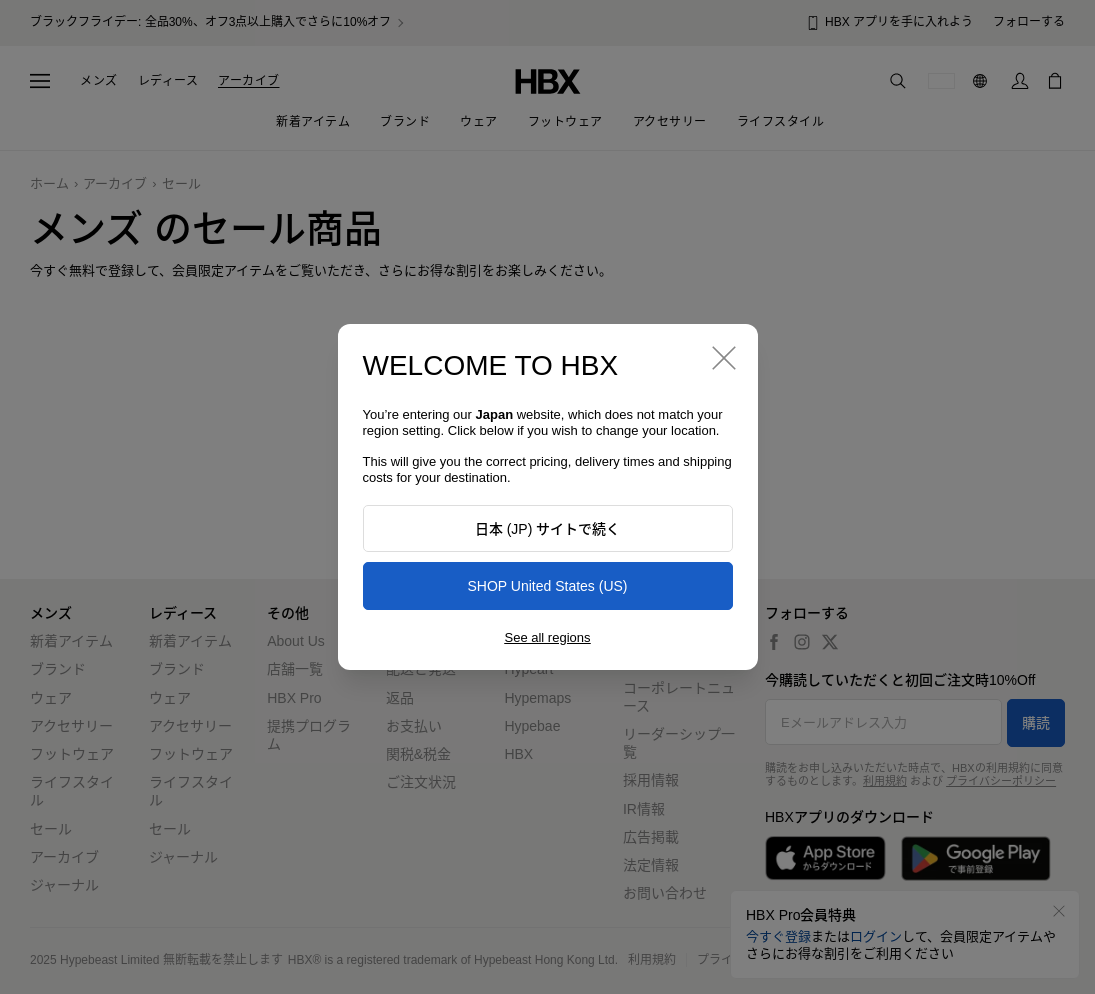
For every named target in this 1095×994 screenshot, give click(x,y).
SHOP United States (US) (547, 586)
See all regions (548, 637)
